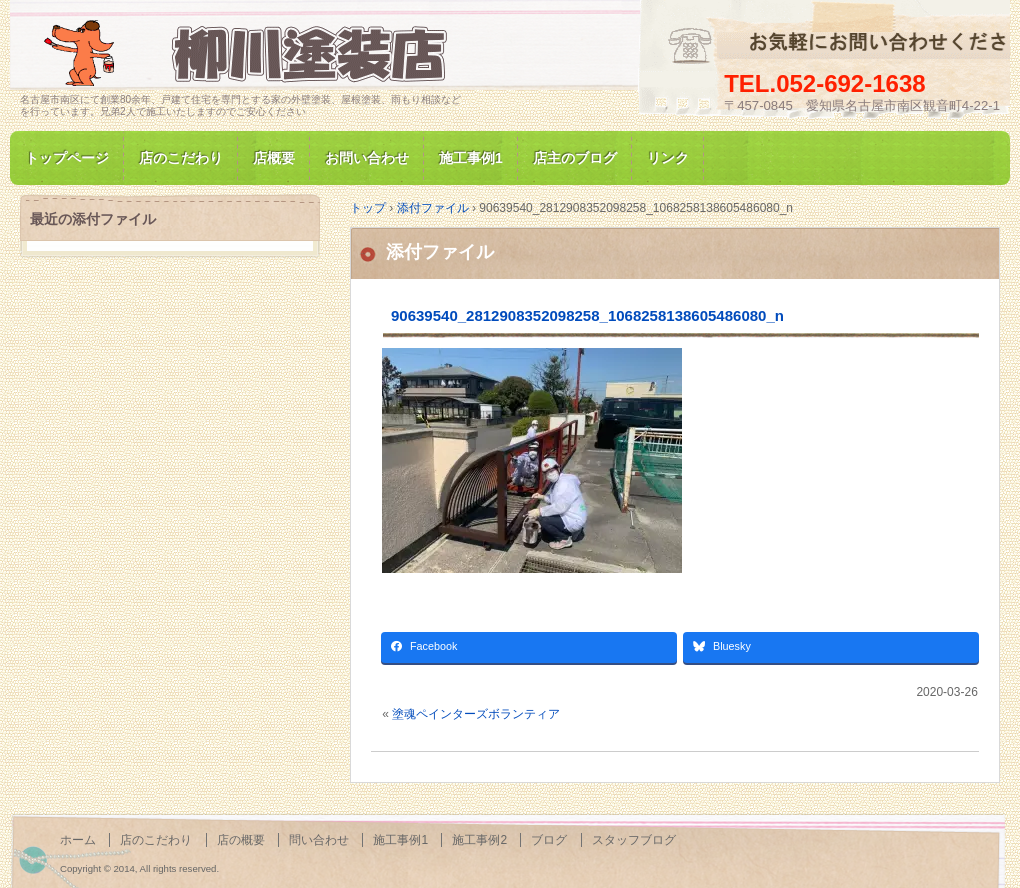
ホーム (78, 840)
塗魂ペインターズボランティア (476, 714)
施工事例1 (471, 158)
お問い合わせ (367, 158)
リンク (668, 158)
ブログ (549, 840)
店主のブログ (575, 158)
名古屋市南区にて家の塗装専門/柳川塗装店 (250, 53)
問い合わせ (319, 840)
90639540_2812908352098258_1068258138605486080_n (587, 315)
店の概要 (241, 840)
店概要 (274, 158)
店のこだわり (181, 158)
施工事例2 (479, 840)
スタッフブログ (634, 840)
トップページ (67, 158)
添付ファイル (440, 252)
